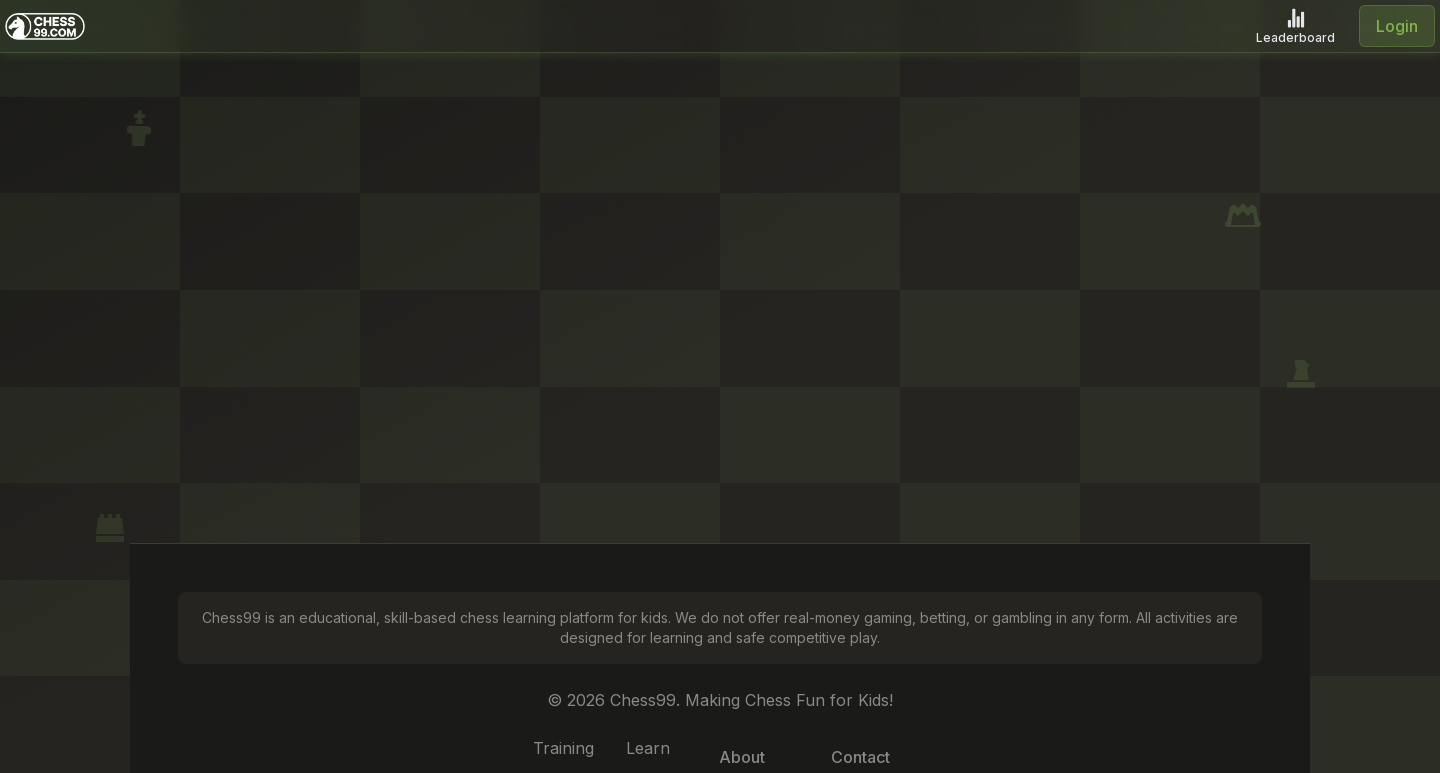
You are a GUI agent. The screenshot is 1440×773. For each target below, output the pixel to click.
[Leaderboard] (1295, 26)
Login (1397, 26)
